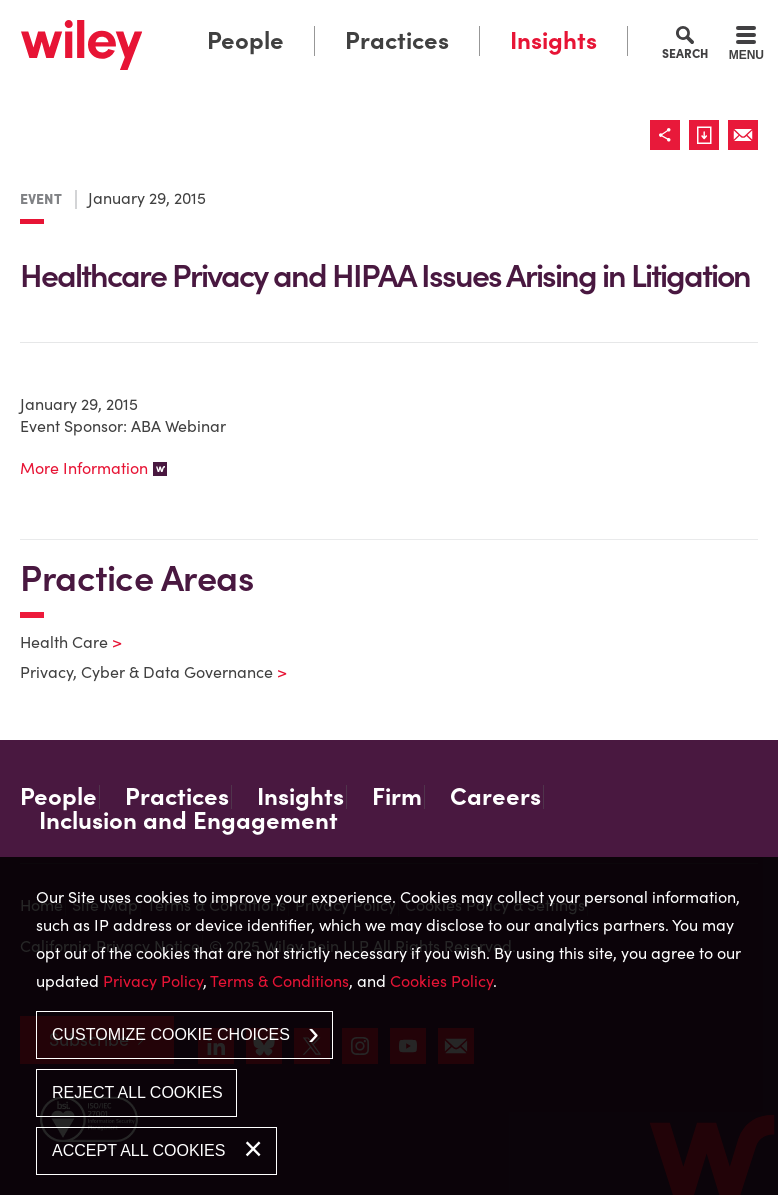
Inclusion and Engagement (188, 821)
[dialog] (389, 1026)
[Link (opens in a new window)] (708, 135)
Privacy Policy (153, 981)
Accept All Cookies (138, 1150)
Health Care (58, 642)
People (245, 40)
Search (685, 53)
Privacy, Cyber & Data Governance (141, 672)
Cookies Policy (441, 981)
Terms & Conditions (279, 981)
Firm (397, 797)
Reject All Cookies (137, 1092)
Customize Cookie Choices (171, 1034)
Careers (495, 797)
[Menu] (746, 46)
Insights (553, 40)
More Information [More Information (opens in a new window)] (84, 468)
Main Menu (332, 21)
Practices (397, 40)
